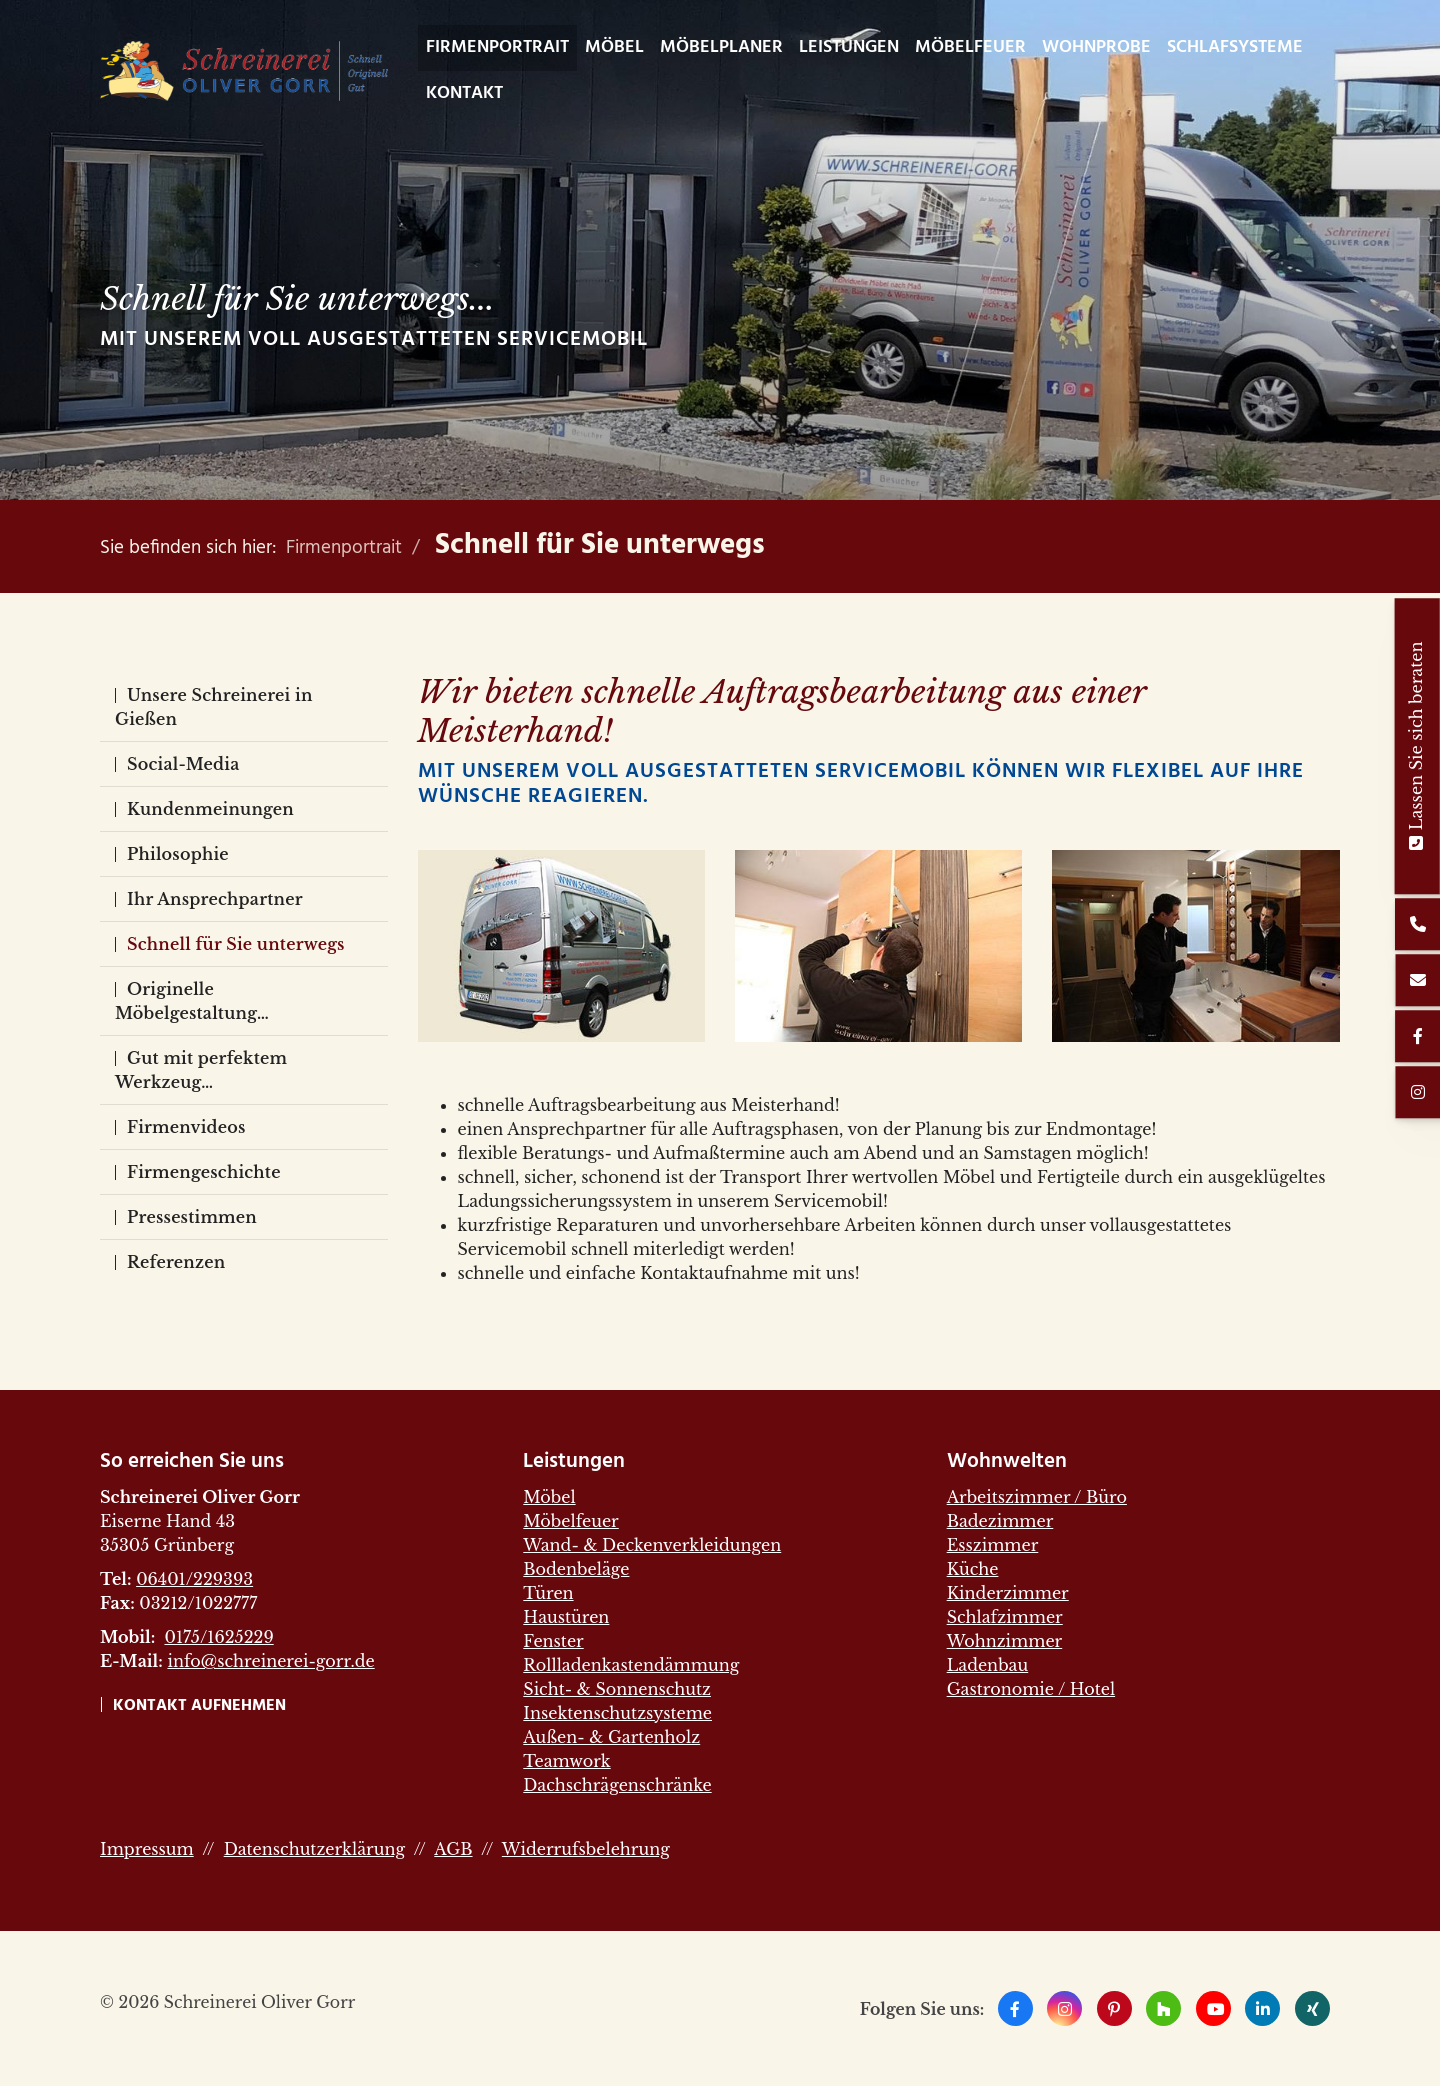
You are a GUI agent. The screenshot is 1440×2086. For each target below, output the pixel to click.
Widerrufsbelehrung (586, 1849)
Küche (973, 1569)
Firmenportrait (497, 47)
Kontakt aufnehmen (199, 1706)
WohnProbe (1096, 47)
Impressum (147, 1849)
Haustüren (566, 1617)
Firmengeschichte (204, 1172)
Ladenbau (988, 1665)
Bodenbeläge (576, 1569)
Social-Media (183, 764)
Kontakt (464, 93)
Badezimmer (1000, 1521)
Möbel (614, 47)
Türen (548, 1593)
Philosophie (178, 854)
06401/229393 (194, 1579)
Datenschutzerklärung (314, 1849)
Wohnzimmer (1005, 1641)
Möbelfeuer (970, 47)
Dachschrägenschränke (617, 1785)
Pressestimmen (192, 1217)
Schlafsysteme (1235, 47)
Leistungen (849, 47)
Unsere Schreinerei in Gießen (214, 707)
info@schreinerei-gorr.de (270, 1661)
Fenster (553, 1641)
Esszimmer (993, 1545)
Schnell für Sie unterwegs (600, 546)
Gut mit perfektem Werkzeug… (201, 1070)
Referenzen (176, 1262)
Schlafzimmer (1005, 1617)
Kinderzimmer (1008, 1593)
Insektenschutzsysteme (617, 1713)
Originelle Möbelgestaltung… (192, 1001)
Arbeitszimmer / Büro (1037, 1497)
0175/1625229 (218, 1637)
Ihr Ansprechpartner (215, 899)
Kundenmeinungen (210, 809)
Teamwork (566, 1761)
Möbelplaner (721, 47)
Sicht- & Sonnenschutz (617, 1689)
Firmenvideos (186, 1127)
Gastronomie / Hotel (1031, 1689)
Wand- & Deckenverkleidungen (652, 1545)
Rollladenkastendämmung (631, 1665)
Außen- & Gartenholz (611, 1737)
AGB (453, 1849)
